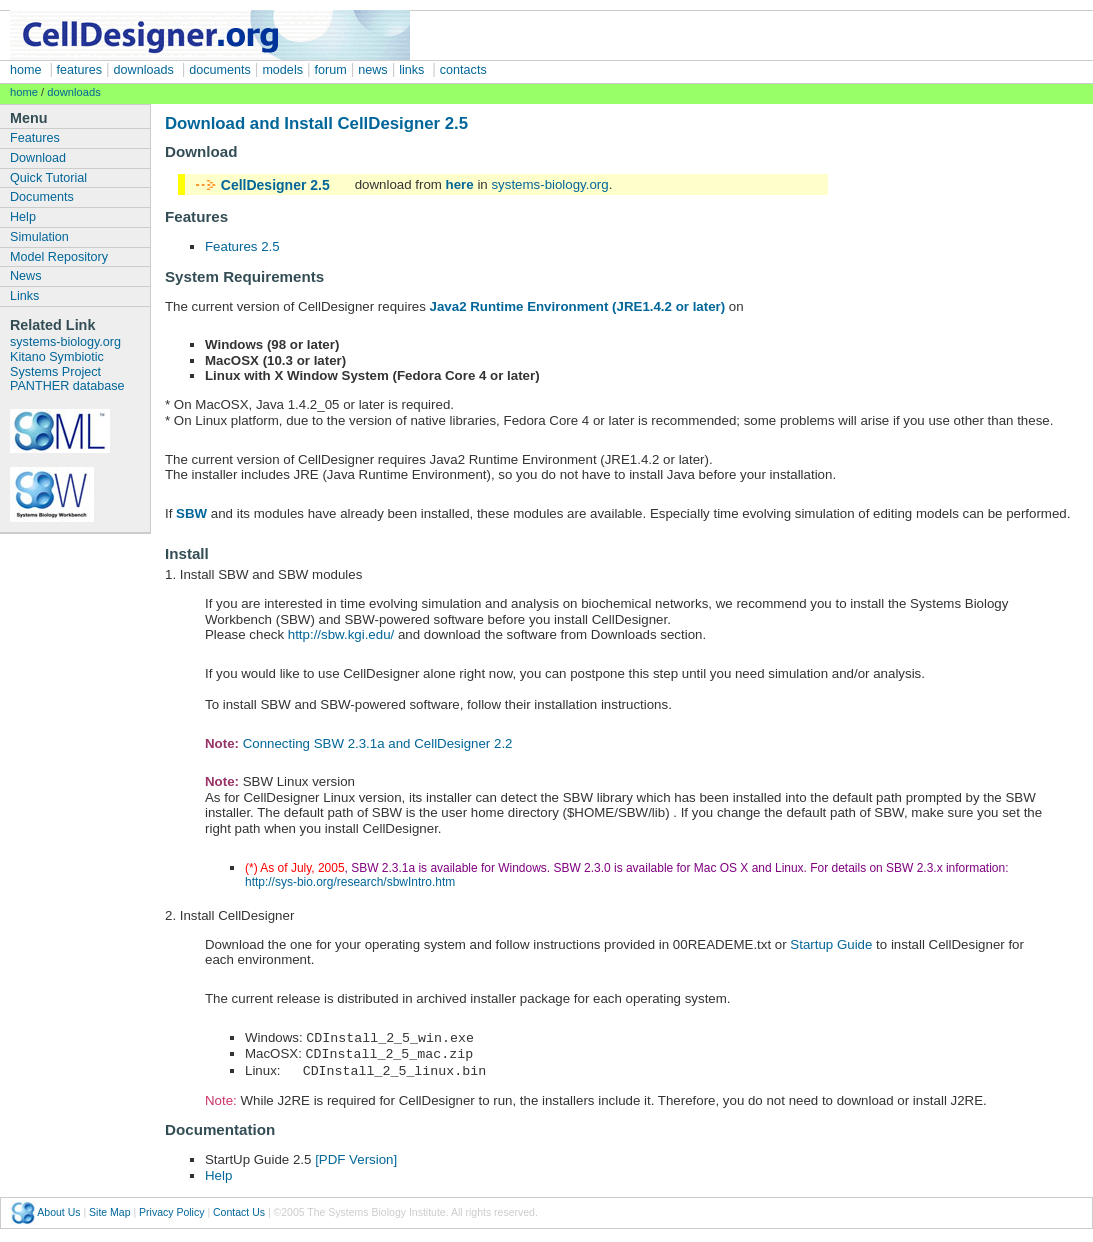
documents (220, 70)
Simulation (39, 237)
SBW (191, 513)
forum (331, 70)
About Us (58, 1209)
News (26, 276)
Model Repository (59, 257)
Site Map (109, 1209)
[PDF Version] (354, 1156)
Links (24, 296)
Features (35, 138)
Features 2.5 (242, 246)
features (77, 70)
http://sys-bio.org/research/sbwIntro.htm (350, 882)
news (372, 70)
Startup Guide (831, 944)
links (411, 70)
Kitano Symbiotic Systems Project (57, 364)
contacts (463, 70)
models (282, 70)
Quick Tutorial (48, 178)
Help (23, 217)
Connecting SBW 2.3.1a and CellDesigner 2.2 (378, 743)
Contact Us (239, 1209)
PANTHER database (67, 386)
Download (38, 158)
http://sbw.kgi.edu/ (341, 634)
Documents (42, 197)
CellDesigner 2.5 (275, 185)
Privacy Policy (171, 1209)
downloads (144, 70)
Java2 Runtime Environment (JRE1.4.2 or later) (578, 306)
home (26, 70)
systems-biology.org (65, 342)
